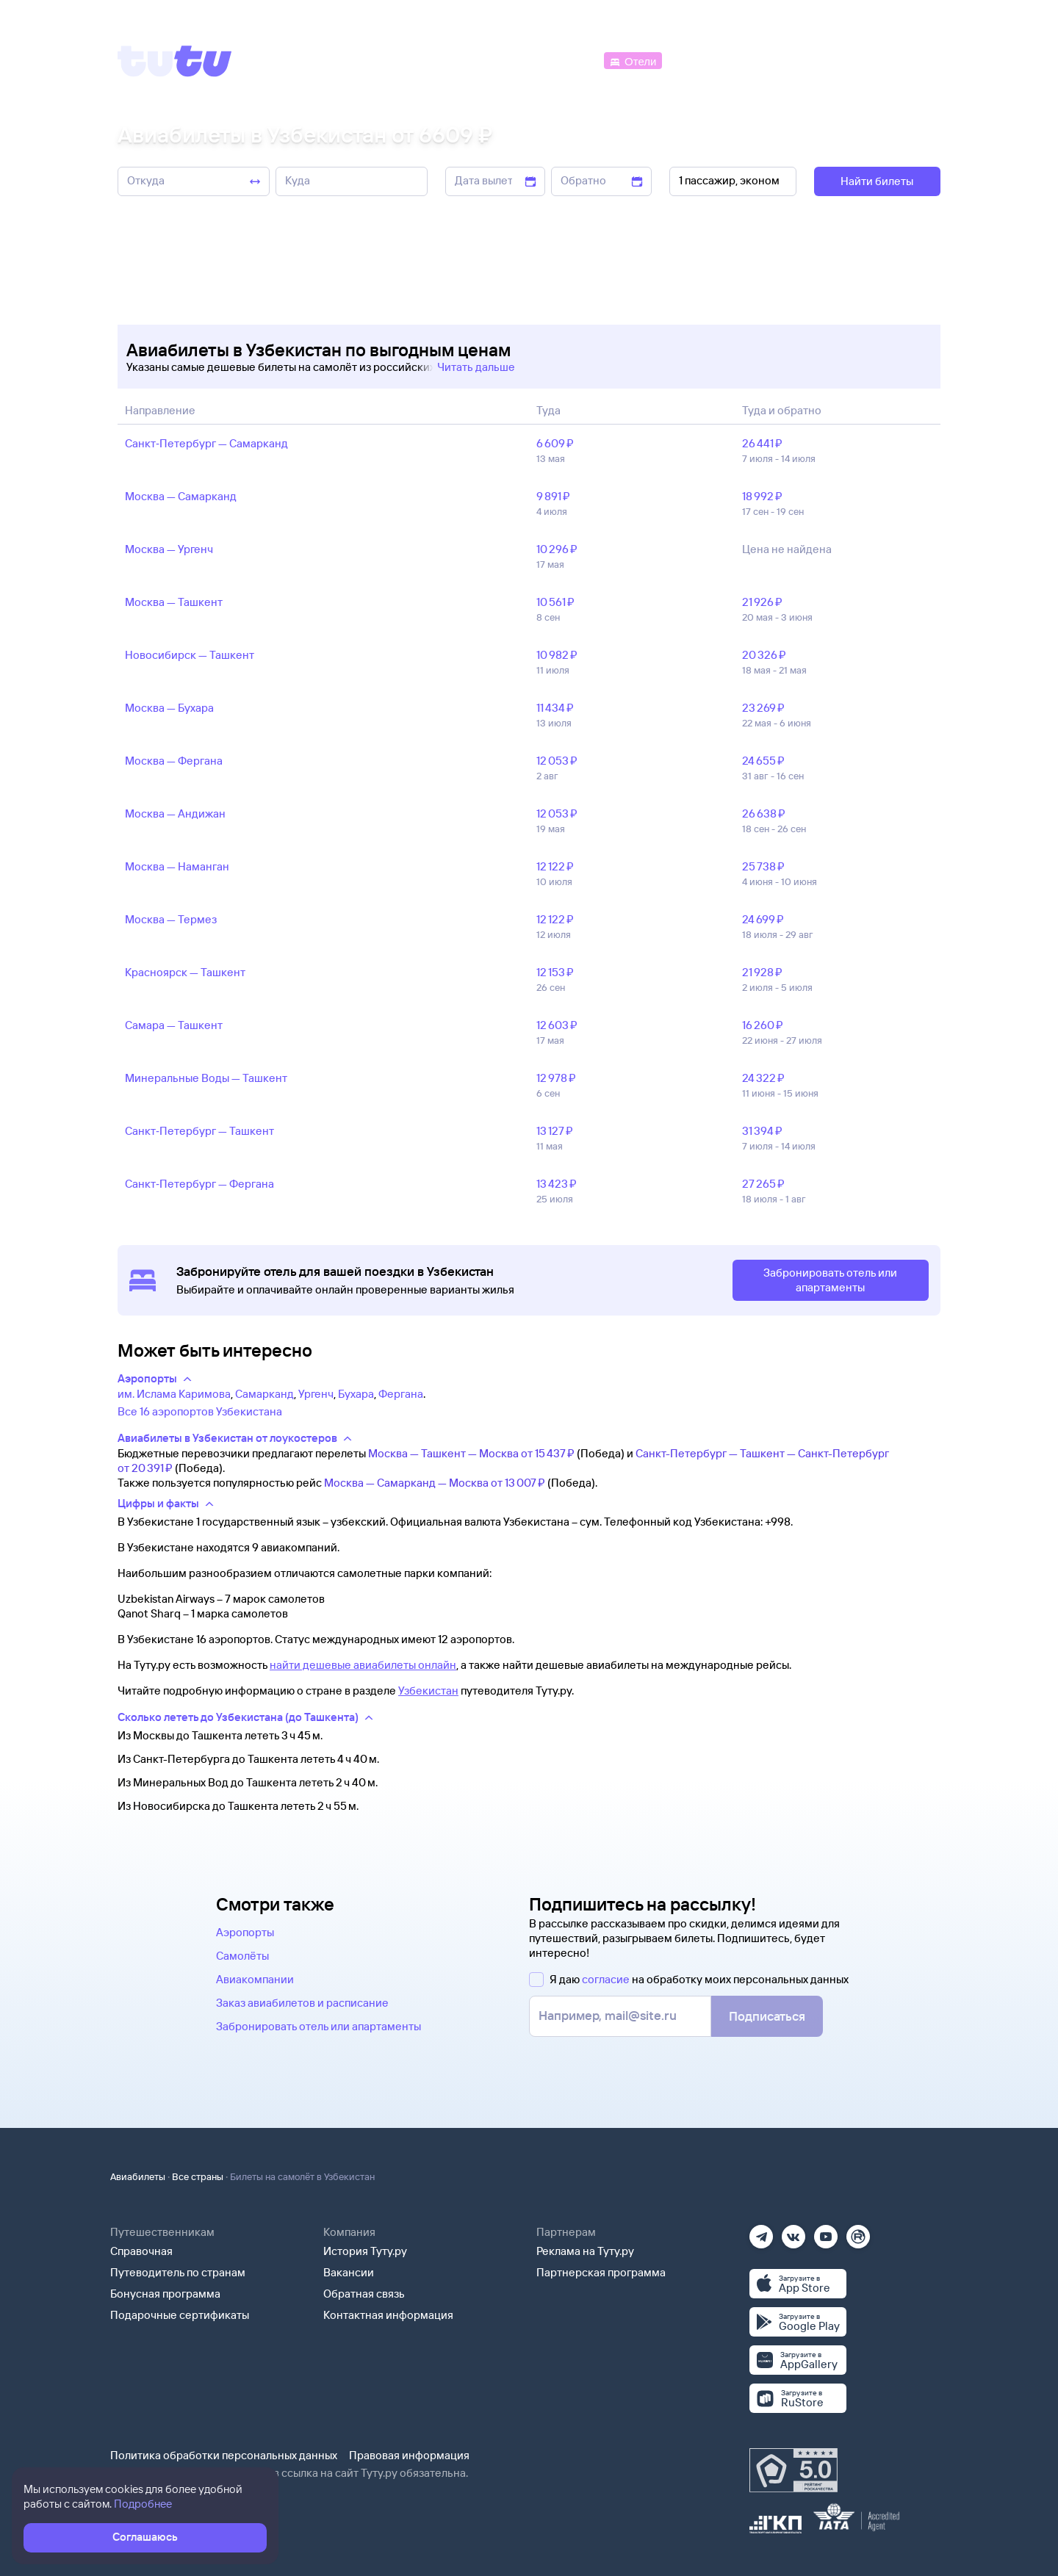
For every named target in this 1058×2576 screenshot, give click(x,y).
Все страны (197, 2176)
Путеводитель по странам (177, 2272)
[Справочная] (909, 60)
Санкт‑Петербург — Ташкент (199, 1131)
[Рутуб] (858, 2232)
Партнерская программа (601, 2272)
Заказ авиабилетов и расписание (302, 2003)
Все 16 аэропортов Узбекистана (200, 1411)
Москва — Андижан (175, 813)
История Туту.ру (365, 2251)
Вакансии (348, 2272)
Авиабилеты (137, 2176)
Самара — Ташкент (174, 1025)
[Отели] (632, 60)
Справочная (141, 2251)
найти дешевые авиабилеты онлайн (363, 1665)
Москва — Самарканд (181, 496)
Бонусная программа (165, 2294)
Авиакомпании (255, 1979)
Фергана (400, 1394)
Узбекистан (428, 1691)
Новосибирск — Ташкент (189, 655)
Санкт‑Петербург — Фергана (199, 1184)
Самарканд (264, 1394)
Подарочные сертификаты (179, 2315)
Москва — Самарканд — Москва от (434, 1483)
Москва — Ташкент (174, 602)
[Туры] (765, 60)
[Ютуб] (826, 2232)
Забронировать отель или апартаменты (318, 2026)
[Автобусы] (570, 60)
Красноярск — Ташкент (185, 972)
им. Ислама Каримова (174, 1394)
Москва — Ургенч (169, 549)
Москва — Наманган (177, 866)
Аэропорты (245, 1932)
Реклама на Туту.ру (585, 2251)
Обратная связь (364, 2294)
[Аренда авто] (831, 60)
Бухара (356, 1394)
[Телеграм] (761, 2232)
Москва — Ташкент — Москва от (471, 1453)
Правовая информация (409, 2455)
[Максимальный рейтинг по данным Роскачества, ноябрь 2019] (793, 2470)
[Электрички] (700, 60)
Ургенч (316, 1394)
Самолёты (242, 1956)
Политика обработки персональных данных (223, 2455)
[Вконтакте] (793, 2232)
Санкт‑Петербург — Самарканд (206, 443)
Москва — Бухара (169, 708)
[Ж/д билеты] (492, 60)
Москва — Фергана (174, 761)
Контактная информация (388, 2315)
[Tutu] (175, 61)
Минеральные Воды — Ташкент (206, 1078)
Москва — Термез (171, 919)
